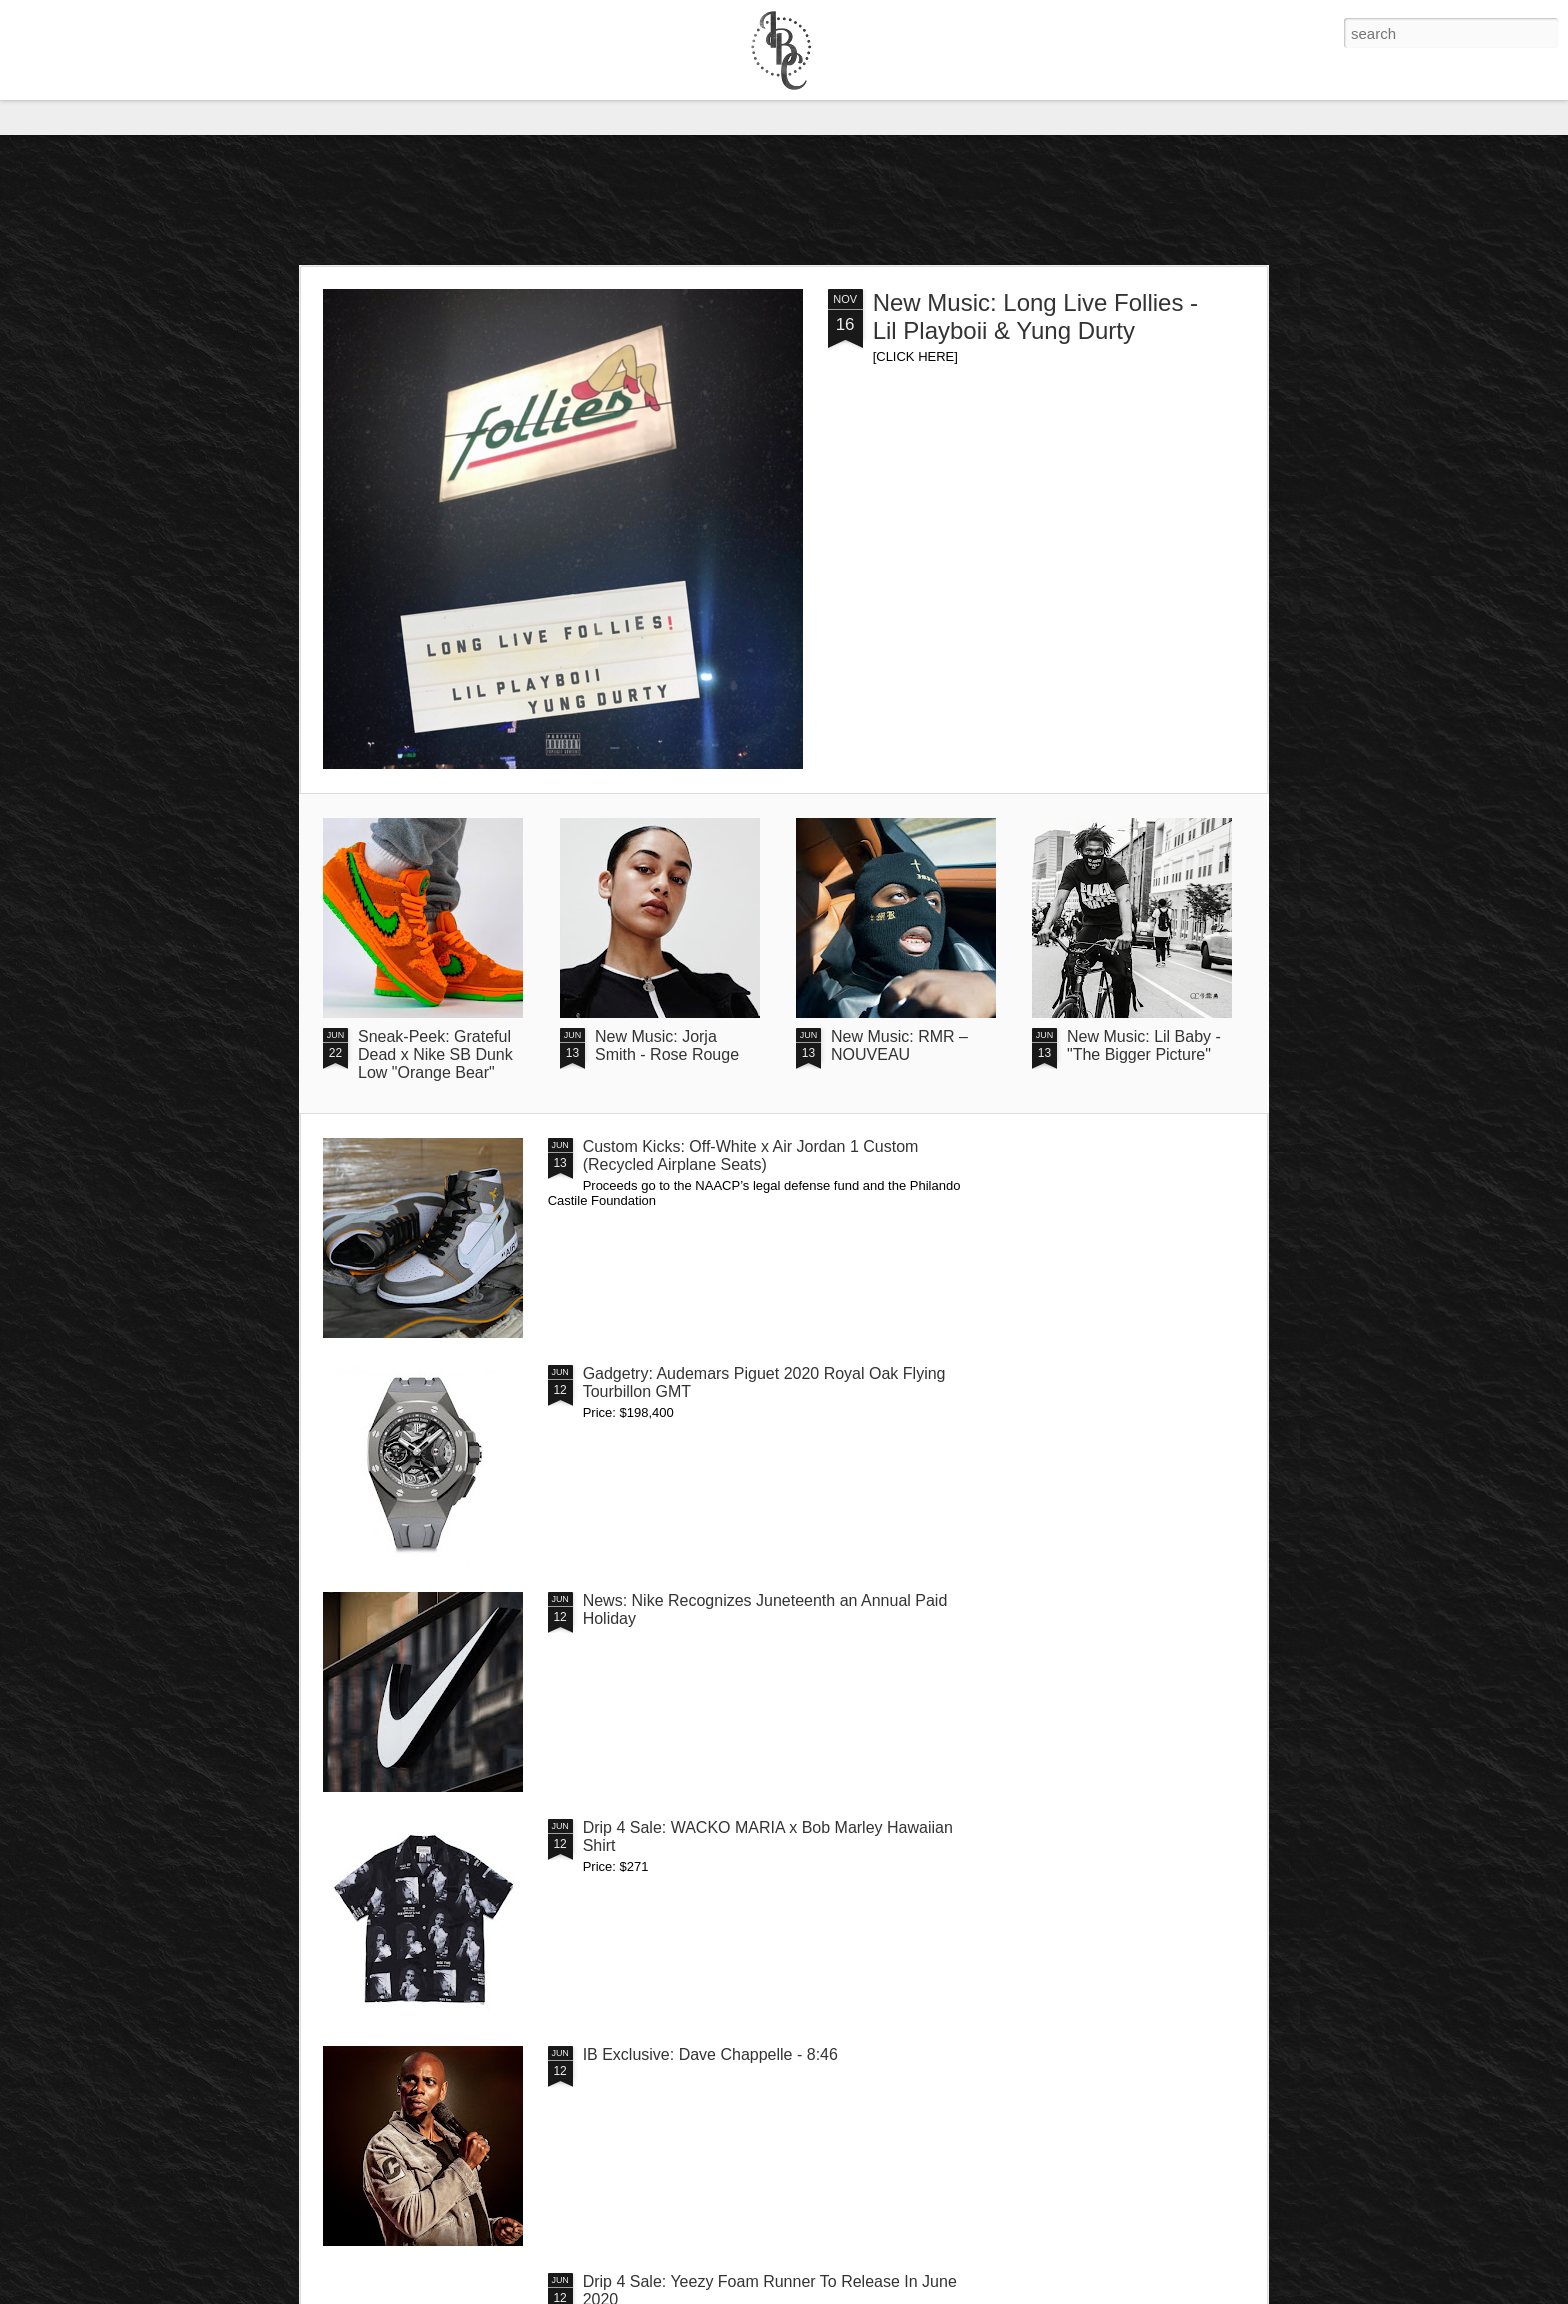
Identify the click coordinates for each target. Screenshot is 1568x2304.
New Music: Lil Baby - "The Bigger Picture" (1144, 1045)
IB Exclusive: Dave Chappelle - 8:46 (710, 2054)
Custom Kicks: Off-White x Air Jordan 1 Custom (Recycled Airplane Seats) (751, 1155)
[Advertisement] (784, 200)
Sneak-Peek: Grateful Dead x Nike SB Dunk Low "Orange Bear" (435, 1054)
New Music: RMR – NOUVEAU (899, 1045)
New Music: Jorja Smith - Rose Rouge (667, 1045)
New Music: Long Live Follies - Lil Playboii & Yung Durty (1035, 316)
